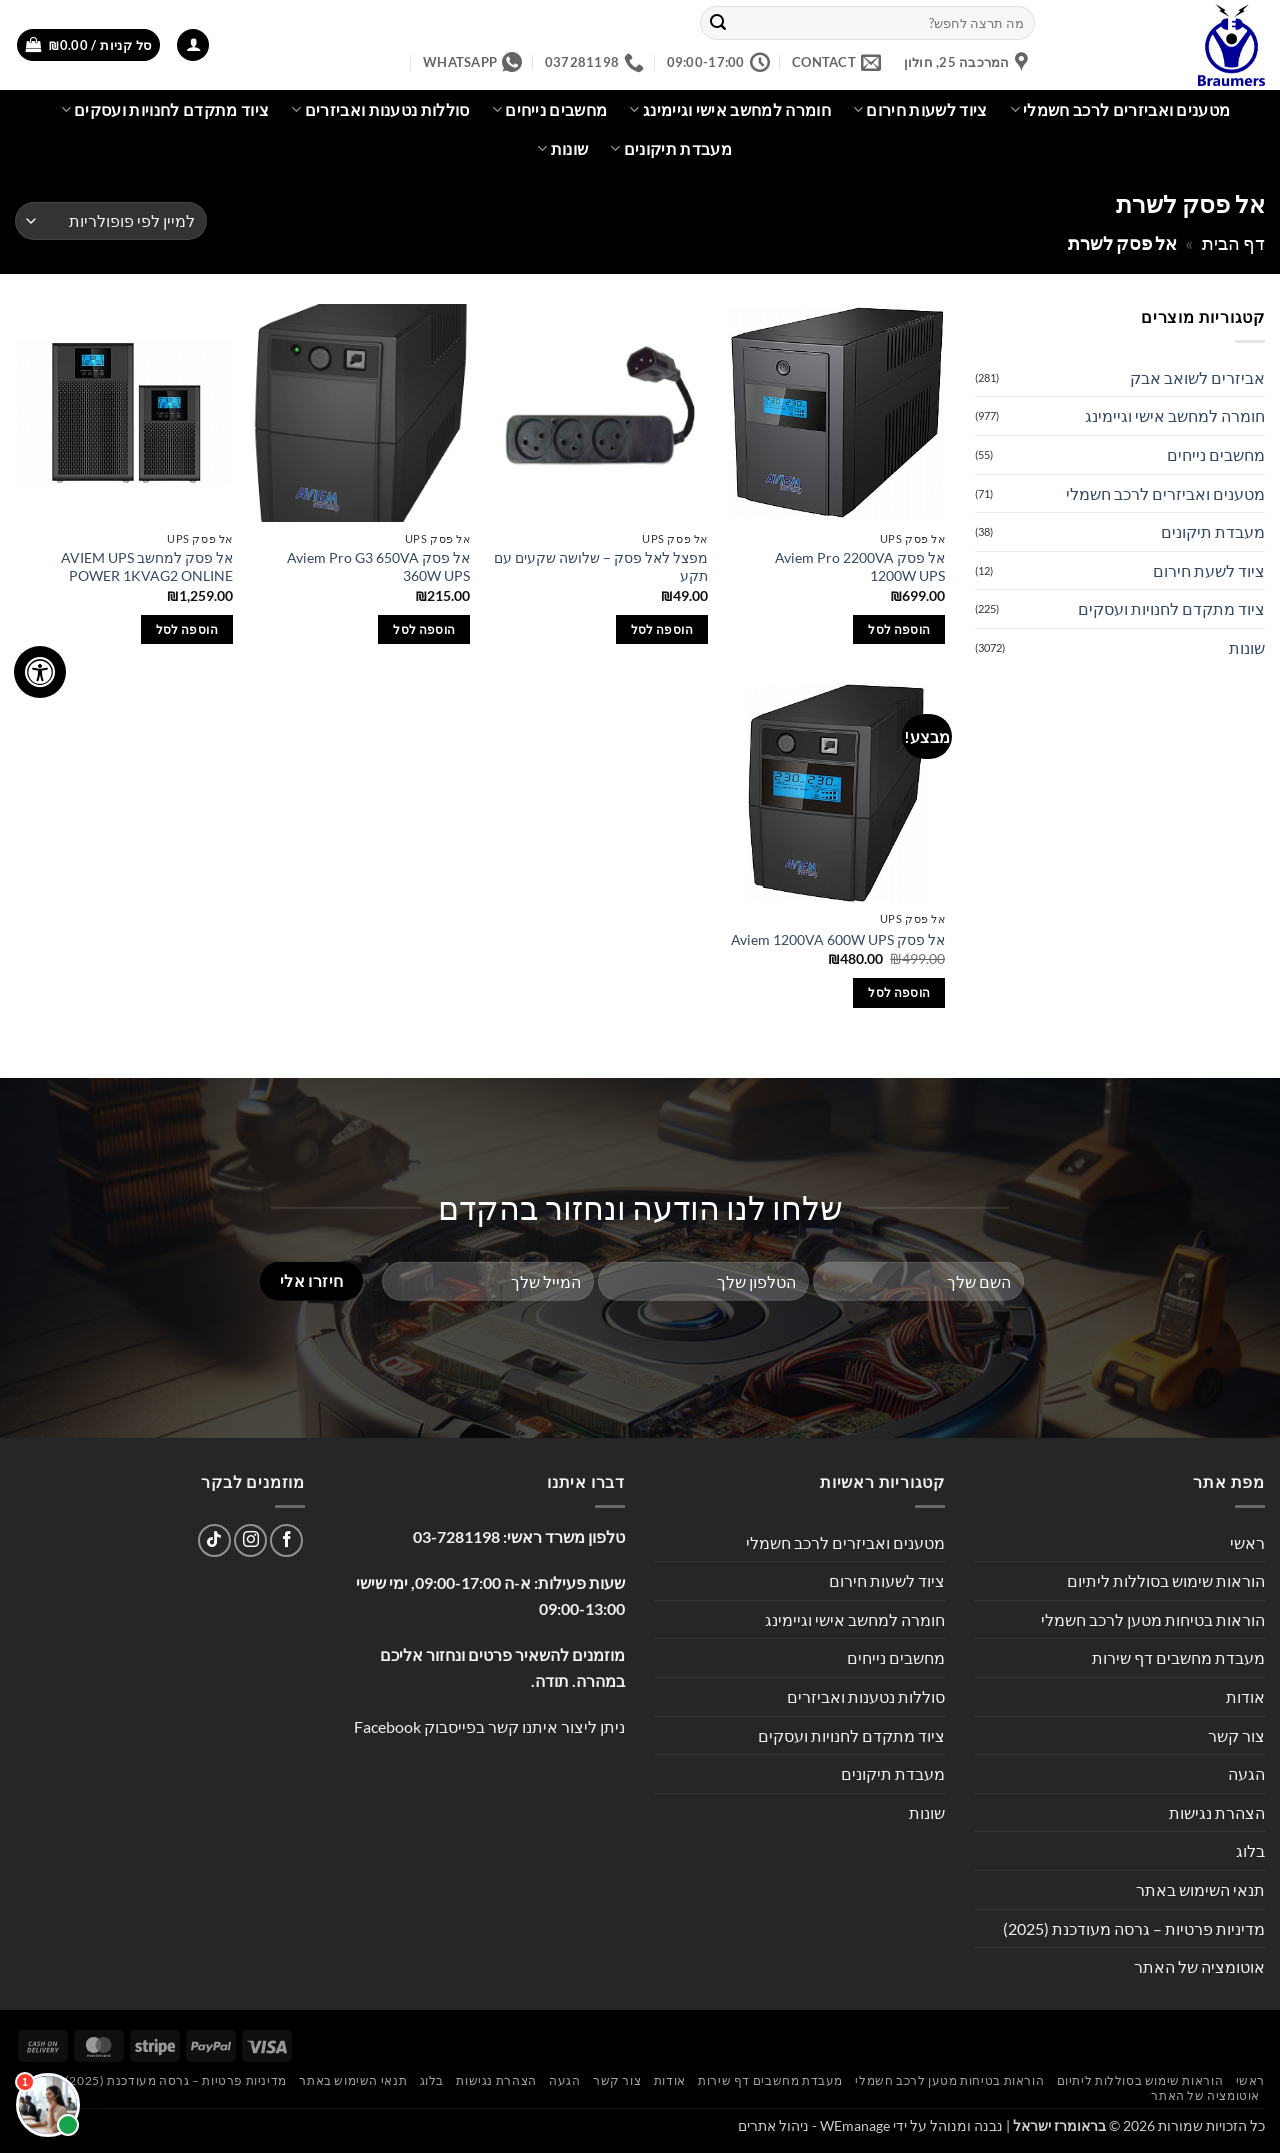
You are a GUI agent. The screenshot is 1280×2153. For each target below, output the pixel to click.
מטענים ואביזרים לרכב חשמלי (1120, 110)
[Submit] (718, 23)
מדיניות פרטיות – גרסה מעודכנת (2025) (1134, 1928)
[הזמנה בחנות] (111, 221)
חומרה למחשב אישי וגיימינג (730, 110)
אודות (1245, 1696)
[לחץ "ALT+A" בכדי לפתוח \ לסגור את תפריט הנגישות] (40, 672)
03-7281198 (456, 1536)
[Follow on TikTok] (214, 1540)
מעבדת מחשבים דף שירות (1178, 1657)
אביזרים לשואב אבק (1197, 377)
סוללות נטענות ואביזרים (380, 110)
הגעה (1246, 1773)
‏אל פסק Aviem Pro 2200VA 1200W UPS (860, 567)
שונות (562, 149)
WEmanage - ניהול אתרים (814, 2125)
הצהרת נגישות (1217, 1812)
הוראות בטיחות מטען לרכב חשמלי (1153, 1619)
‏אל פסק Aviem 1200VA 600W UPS (838, 939)
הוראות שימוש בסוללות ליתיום (1166, 1580)
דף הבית (1233, 243)
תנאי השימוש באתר (1200, 1889)
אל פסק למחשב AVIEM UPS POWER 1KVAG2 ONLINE (147, 567)
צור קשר (1236, 1735)
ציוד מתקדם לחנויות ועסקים (165, 110)
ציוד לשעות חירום (920, 110)
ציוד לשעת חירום (1209, 570)
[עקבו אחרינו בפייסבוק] (286, 1540)
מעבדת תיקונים (671, 149)
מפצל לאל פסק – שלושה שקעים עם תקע (601, 567)
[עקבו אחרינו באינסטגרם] (250, 1540)
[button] (193, 45)
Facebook (387, 1726)
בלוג (1250, 1850)
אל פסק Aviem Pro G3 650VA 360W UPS (378, 567)
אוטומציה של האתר (1199, 1966)
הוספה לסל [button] (899, 629)
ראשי (1247, 1542)
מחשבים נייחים (550, 110)
